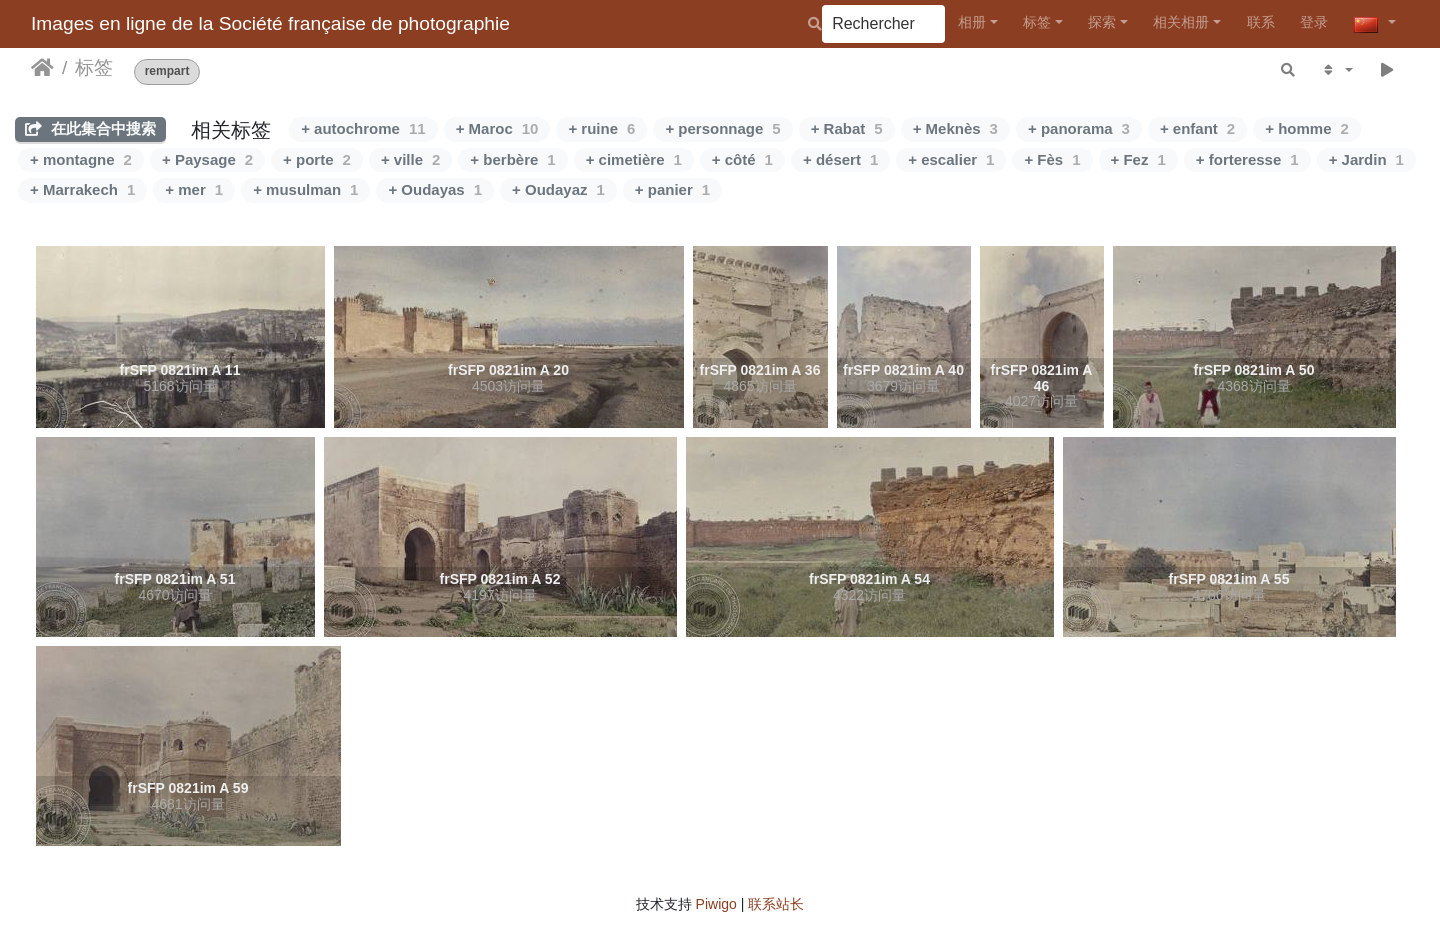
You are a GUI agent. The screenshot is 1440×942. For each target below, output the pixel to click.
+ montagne (81, 159)
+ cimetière (634, 159)
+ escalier (951, 159)
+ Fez (1138, 159)
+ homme (1307, 128)
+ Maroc (497, 128)
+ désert (840, 159)
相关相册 (1181, 22)
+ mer (194, 189)
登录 (1314, 22)
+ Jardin (1366, 159)
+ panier (672, 189)
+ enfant (1197, 128)
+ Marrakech (82, 189)
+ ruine (601, 128)
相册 (972, 22)
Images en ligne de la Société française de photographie (270, 23)
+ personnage (722, 128)
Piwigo (716, 904)
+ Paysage (207, 159)
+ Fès (1052, 159)
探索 (1102, 22)
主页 (42, 68)
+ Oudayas (435, 189)
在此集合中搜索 (90, 128)
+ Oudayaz (558, 189)
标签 (1037, 22)
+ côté (742, 159)
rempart (167, 71)
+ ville (410, 159)
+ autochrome (363, 128)
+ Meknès (955, 128)
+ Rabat (847, 128)
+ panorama (1079, 128)
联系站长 (776, 904)
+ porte (317, 159)
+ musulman (305, 189)
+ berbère (512, 159)
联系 (1261, 22)
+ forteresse (1247, 159)
